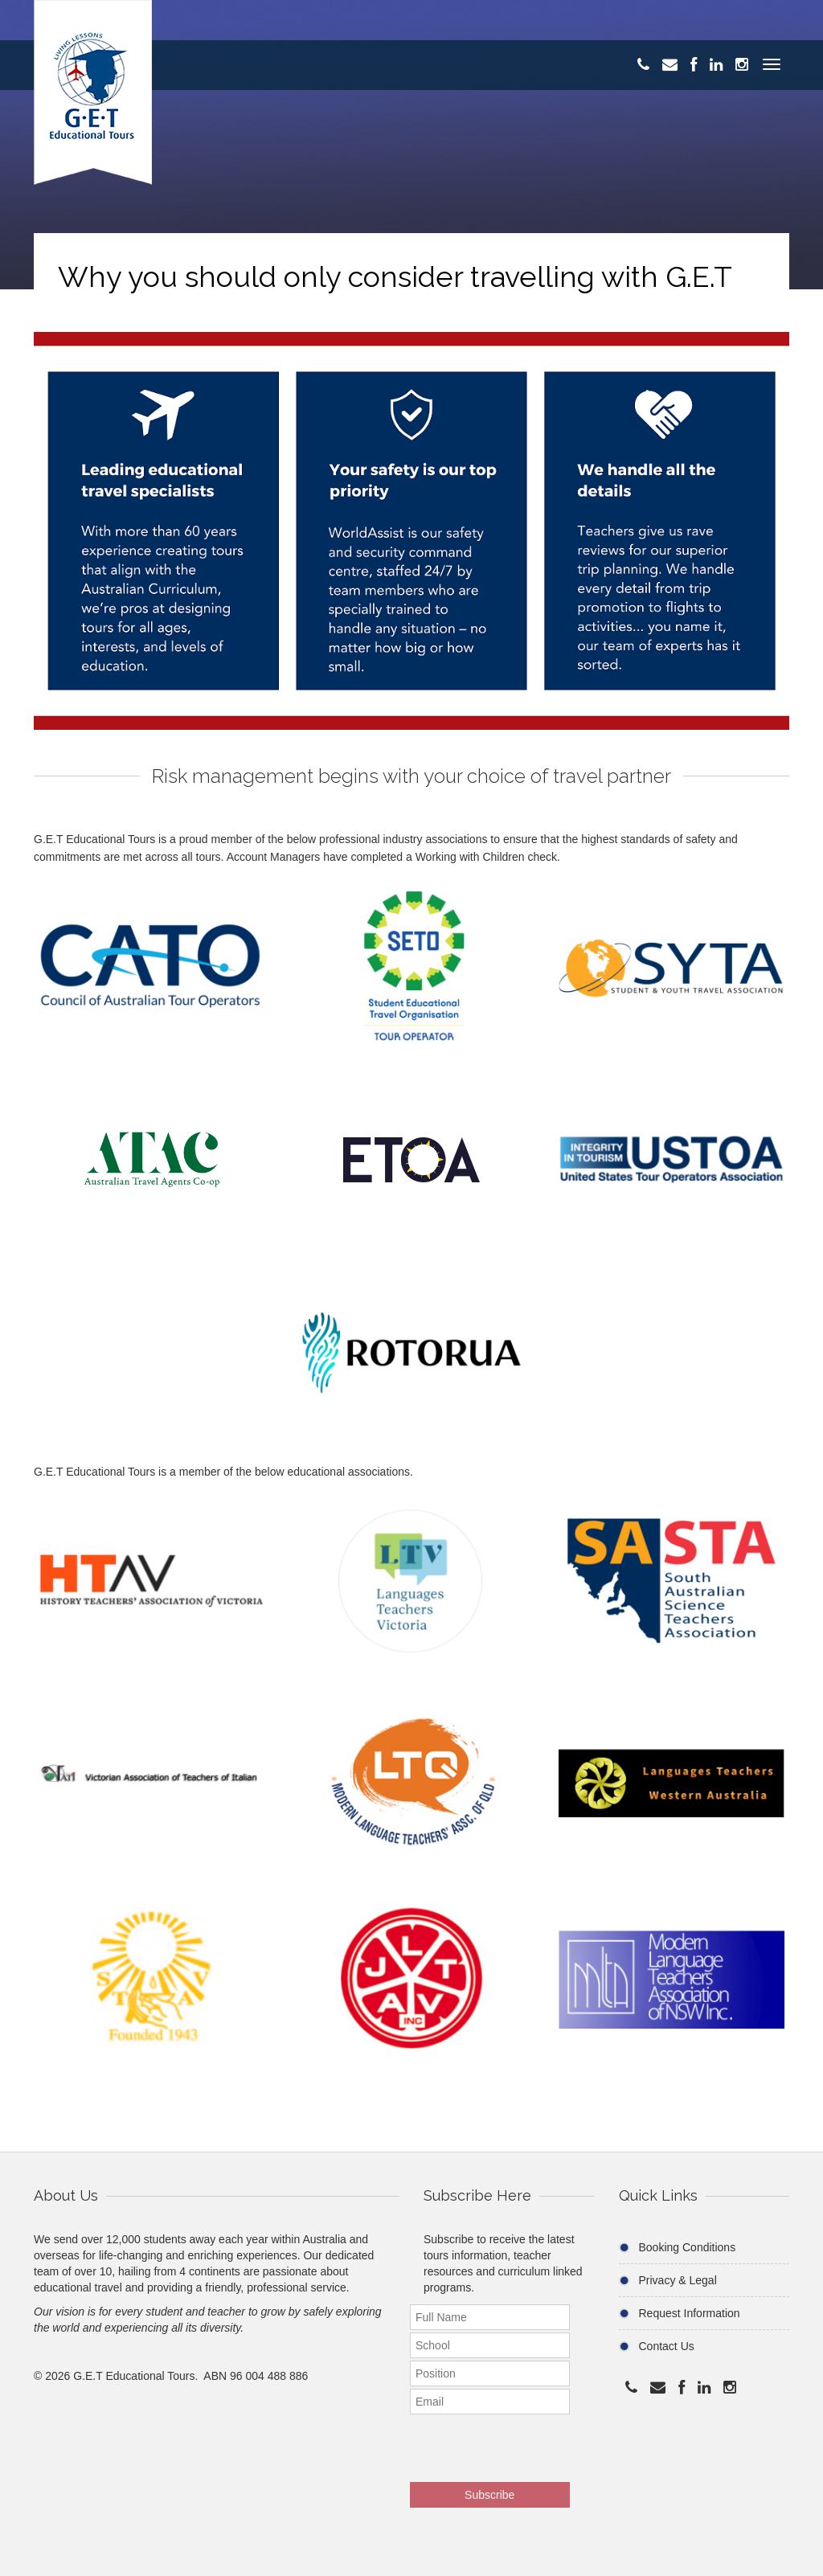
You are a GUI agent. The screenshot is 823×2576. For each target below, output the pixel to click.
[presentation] (515, 2443)
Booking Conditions (687, 2247)
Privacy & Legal (678, 2280)
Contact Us (666, 2346)
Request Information (689, 2313)
